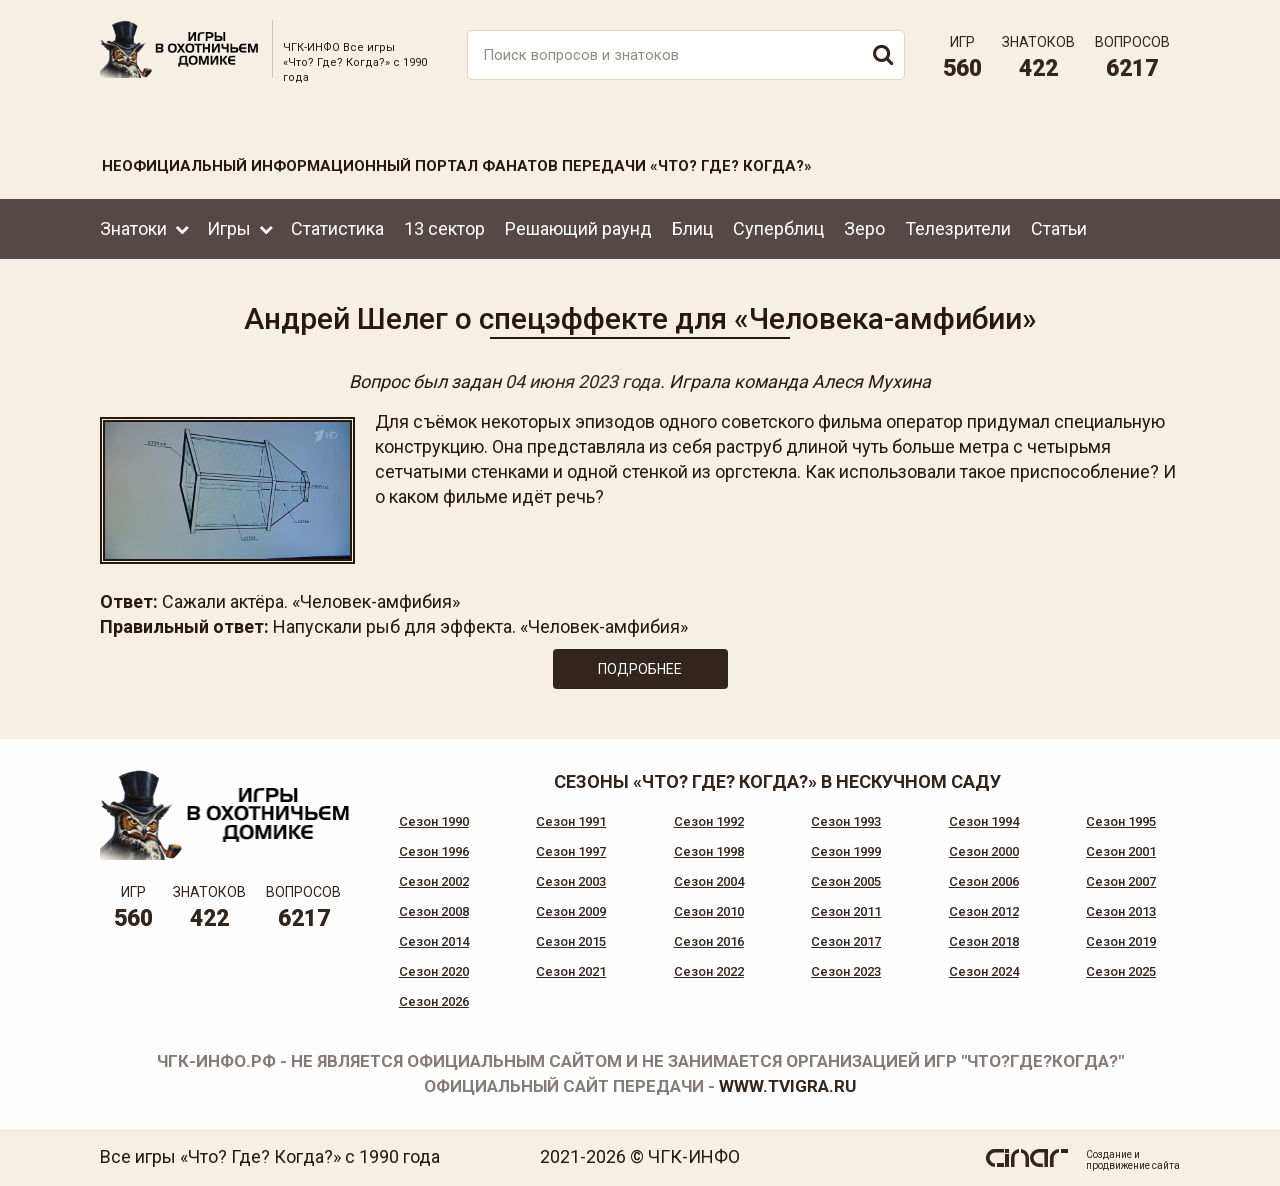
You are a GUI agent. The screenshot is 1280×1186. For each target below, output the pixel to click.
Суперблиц (778, 228)
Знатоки (133, 228)
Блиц (692, 228)
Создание (1109, 1154)
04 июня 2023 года (582, 381)
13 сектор (444, 228)
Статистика (337, 228)
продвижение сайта (1133, 1165)
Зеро (864, 228)
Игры (229, 228)
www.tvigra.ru (787, 1086)
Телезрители (958, 228)
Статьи (1059, 228)
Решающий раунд (578, 228)
